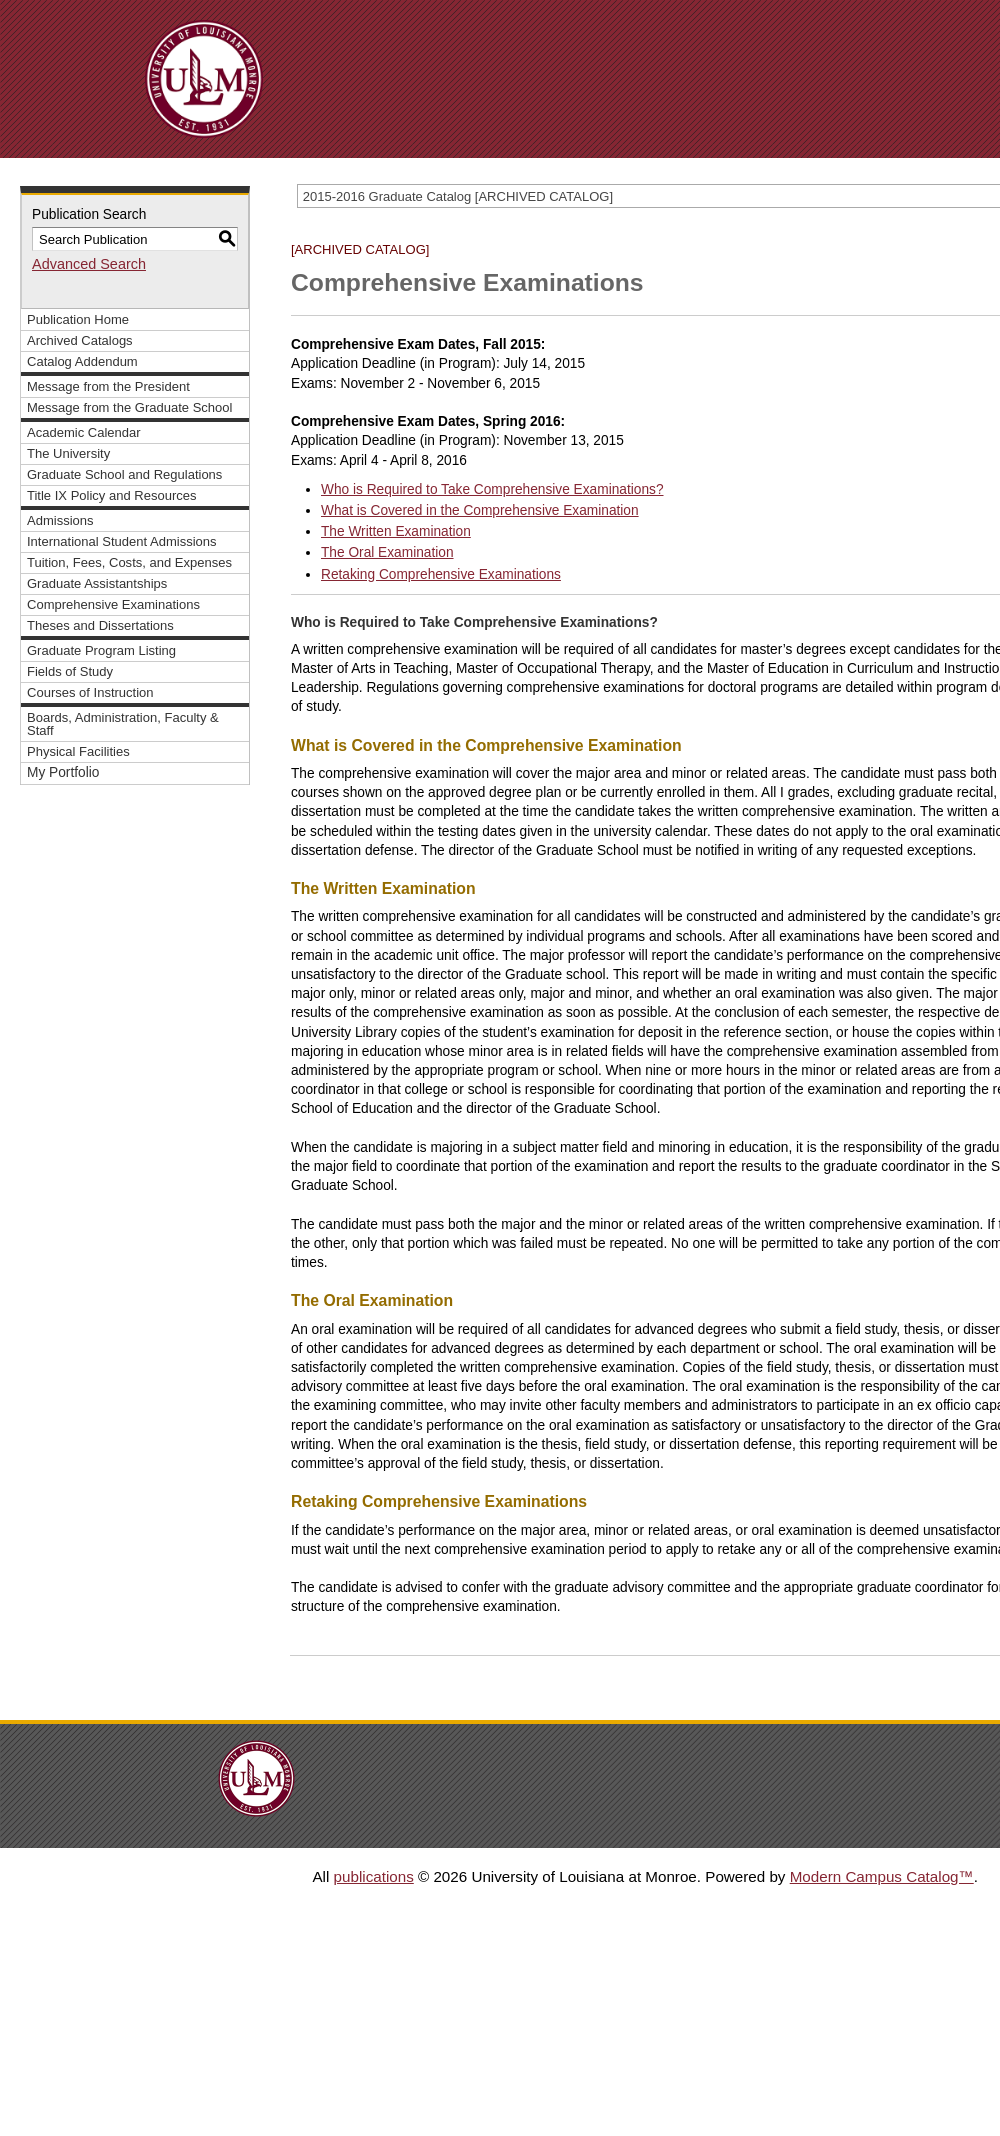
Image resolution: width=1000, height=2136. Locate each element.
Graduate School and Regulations (124, 474)
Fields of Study (70, 671)
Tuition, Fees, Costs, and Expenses (129, 562)
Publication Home (78, 319)
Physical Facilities (78, 751)
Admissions (60, 520)
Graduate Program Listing (101, 650)
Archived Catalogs (80, 340)
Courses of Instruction (90, 692)
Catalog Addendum (82, 361)
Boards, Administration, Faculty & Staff (123, 724)
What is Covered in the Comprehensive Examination (480, 510)
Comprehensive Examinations (113, 604)
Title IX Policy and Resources (112, 495)
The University (68, 453)
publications (374, 1876)
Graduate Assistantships (97, 583)
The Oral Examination (387, 552)
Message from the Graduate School (129, 407)
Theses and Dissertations (100, 625)
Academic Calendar (84, 432)
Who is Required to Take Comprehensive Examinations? (492, 489)
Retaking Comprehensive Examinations (441, 574)
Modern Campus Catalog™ (882, 1876)
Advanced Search (89, 264)
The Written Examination (396, 531)
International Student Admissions (122, 541)
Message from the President (108, 386)
